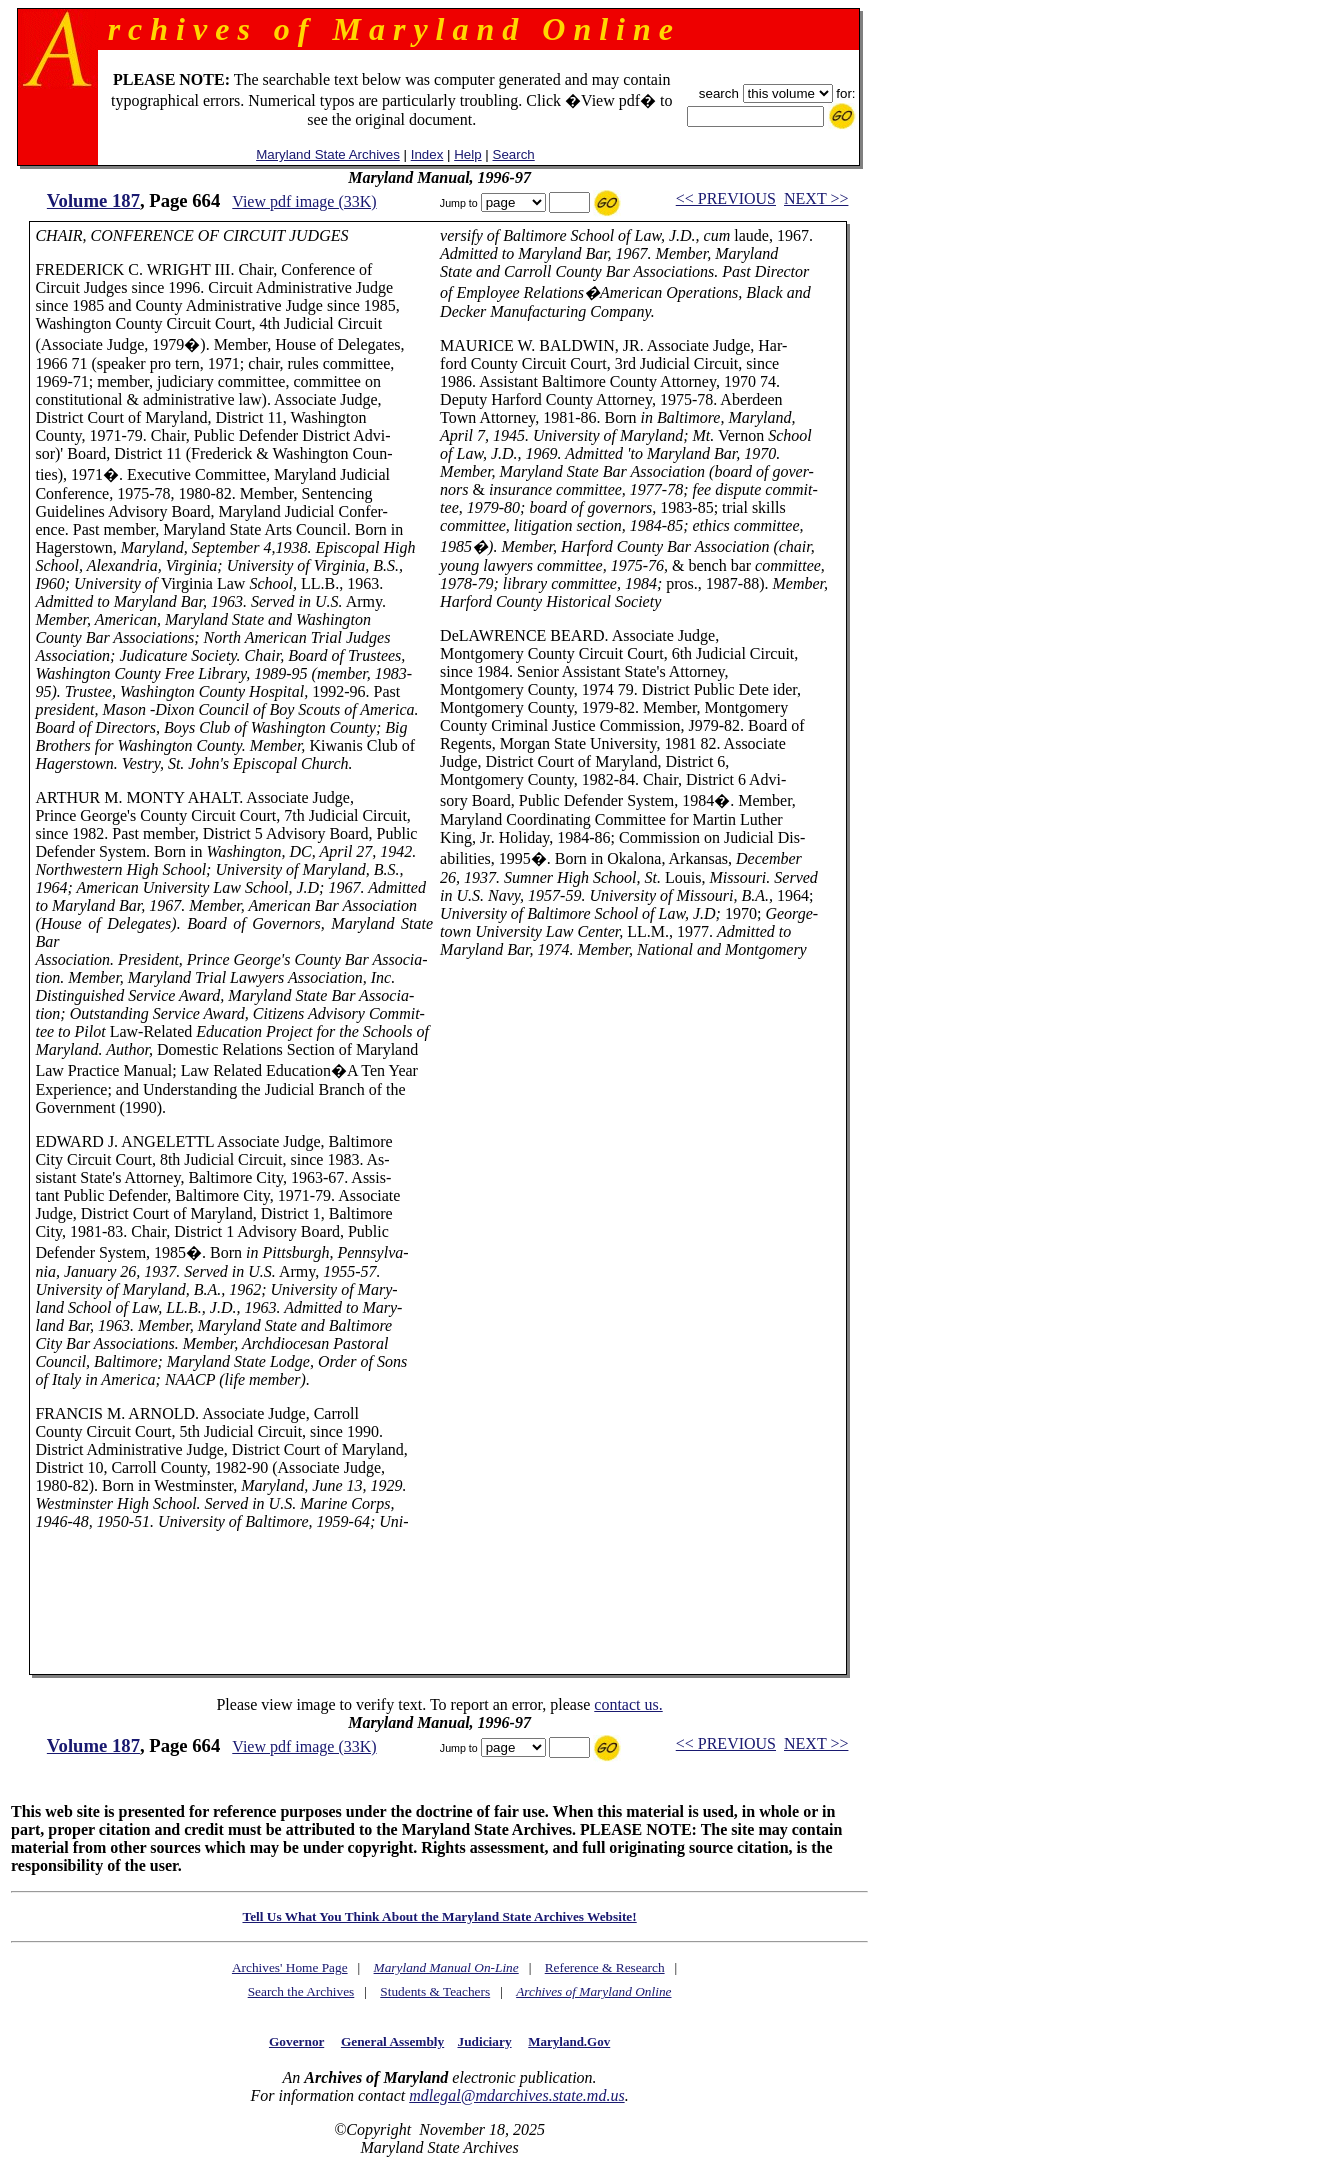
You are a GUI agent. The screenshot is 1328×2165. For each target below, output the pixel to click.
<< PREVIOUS (726, 198)
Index (427, 154)
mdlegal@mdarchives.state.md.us (516, 2095)
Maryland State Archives (328, 154)
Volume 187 (93, 200)
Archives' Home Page (290, 1967)
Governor (296, 2041)
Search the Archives (301, 1991)
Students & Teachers (435, 1991)
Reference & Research (605, 1967)
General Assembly (392, 2041)
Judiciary (485, 2041)
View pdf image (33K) (304, 201)
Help (467, 154)
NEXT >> (816, 198)
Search (514, 154)
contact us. (628, 1704)
